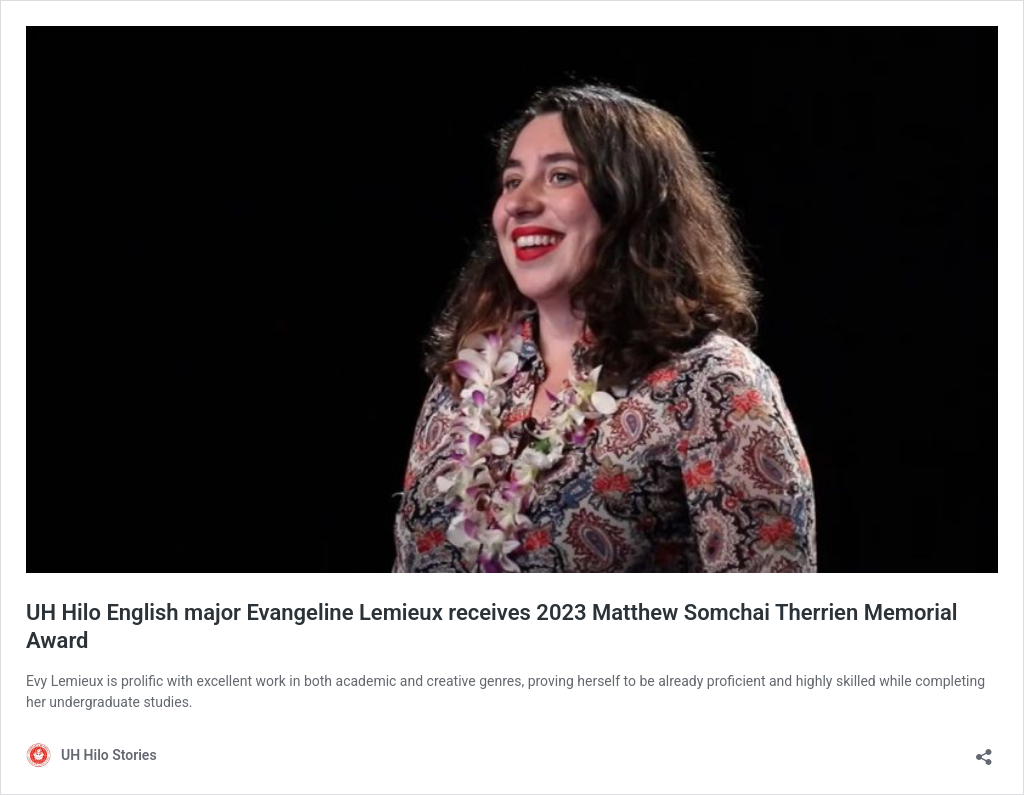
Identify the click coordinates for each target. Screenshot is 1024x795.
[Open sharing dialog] (984, 750)
